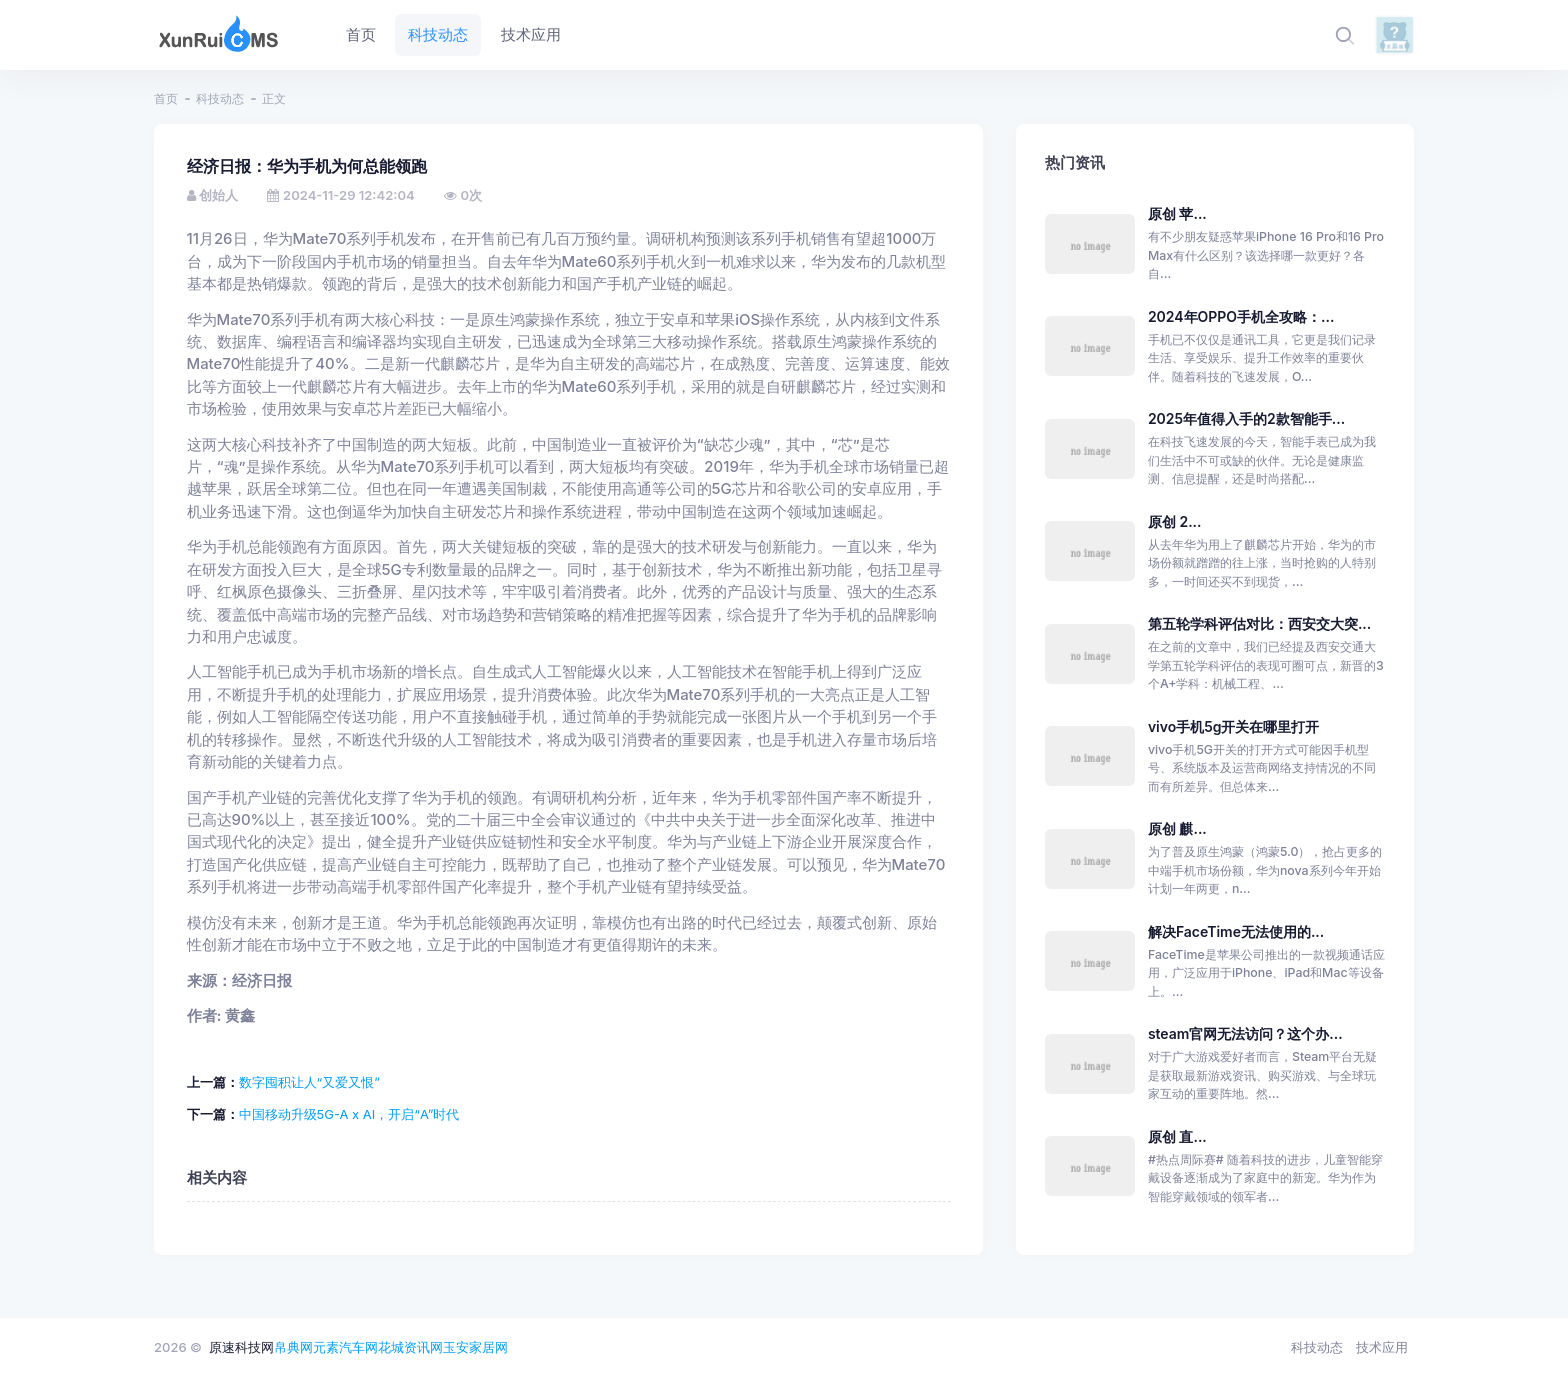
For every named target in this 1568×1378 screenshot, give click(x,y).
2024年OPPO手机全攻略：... (1241, 316)
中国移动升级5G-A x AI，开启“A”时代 (349, 1114)
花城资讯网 (410, 1347)
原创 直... (1177, 1136)
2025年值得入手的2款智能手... (1246, 418)
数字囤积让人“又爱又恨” (309, 1082)
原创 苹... (1177, 213)
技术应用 (1382, 1347)
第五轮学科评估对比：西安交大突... (1259, 623)
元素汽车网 (345, 1347)
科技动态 (220, 98)
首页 (166, 98)
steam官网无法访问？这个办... (1245, 1033)
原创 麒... (1177, 828)
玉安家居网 (475, 1347)
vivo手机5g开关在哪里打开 (1234, 726)
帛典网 (293, 1347)
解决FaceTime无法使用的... (1236, 931)
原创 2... (1175, 521)
